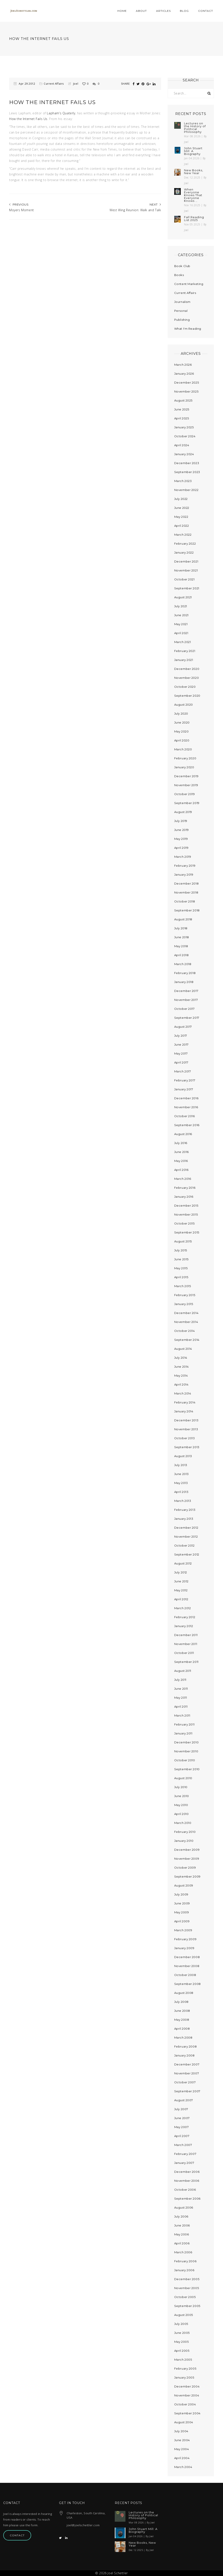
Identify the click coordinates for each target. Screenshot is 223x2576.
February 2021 (184, 651)
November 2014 (186, 1322)
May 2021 (181, 624)
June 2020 (182, 722)
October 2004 (185, 2404)
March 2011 (182, 1715)
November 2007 (186, 2073)
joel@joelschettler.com (83, 2525)
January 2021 (183, 660)
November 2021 (186, 570)
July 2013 (180, 1465)
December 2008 (187, 1957)
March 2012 (182, 1608)
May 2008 (181, 2019)
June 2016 (181, 1152)
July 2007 (181, 2109)
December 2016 (186, 1098)
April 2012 (181, 1599)
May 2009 (181, 1912)
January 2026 (184, 373)
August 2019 (183, 812)
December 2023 (186, 463)
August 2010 (183, 1778)
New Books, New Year (193, 172)
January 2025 (184, 427)
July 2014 (180, 1357)
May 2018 (181, 946)
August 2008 (184, 1993)
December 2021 (186, 561)
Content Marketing (188, 284)
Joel (75, 84)
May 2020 (181, 731)
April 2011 (181, 1706)
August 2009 (183, 1885)
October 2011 (184, 1653)
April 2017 (181, 1062)
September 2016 (186, 1125)
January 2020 (184, 767)
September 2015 (186, 1232)
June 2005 (182, 2332)
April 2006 (182, 2243)
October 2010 (184, 1760)
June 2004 (182, 2440)
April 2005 (181, 2350)
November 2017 (186, 1000)
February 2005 (185, 2368)
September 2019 (186, 803)
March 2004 (183, 2467)
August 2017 (183, 1026)
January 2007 (184, 2162)
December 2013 (186, 1420)
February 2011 (184, 1724)
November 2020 (186, 677)
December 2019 (186, 776)
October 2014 (184, 1331)
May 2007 (181, 2127)
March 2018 (182, 964)
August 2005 (183, 2315)
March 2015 (182, 1286)
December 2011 (186, 1635)
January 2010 (184, 1840)
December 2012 (186, 1527)
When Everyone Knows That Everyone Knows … (193, 195)
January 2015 (183, 1304)
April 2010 (181, 1814)
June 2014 (181, 1366)
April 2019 (181, 847)
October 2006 (185, 2189)
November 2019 (186, 785)
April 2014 (181, 1384)
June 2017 (181, 1044)
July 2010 (181, 1787)
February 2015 (184, 1295)
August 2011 (182, 1670)
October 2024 (185, 436)
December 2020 (186, 669)
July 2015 (180, 1250)
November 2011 (185, 1644)
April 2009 (182, 1921)
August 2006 (183, 2207)
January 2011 (183, 1733)
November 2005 (186, 2288)
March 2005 (183, 2359)
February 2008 (185, 2046)
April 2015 (181, 1277)
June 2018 (181, 937)
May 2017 (181, 1053)
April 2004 (182, 2458)
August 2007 (183, 2100)
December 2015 (186, 1205)
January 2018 (184, 982)
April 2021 (181, 633)
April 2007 (181, 2136)
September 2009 (187, 1876)
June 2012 (181, 1581)
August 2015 (183, 1241)
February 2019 (185, 865)
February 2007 (185, 2154)
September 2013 (186, 1447)
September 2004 (187, 2413)
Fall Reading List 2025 (194, 218)
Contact (17, 2535)
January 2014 (183, 1411)
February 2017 (184, 1080)
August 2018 (183, 919)
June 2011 (181, 1688)
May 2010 (181, 1805)
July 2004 (181, 2431)
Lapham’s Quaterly (61, 113)
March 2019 (182, 856)
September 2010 (187, 1769)
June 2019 (181, 830)
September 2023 (187, 472)
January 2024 (184, 454)
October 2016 (184, 1116)
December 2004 (187, 2386)
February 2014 (185, 1402)
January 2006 (184, 2270)
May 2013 (181, 1483)
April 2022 (181, 525)
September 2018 (187, 910)
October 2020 (185, 686)
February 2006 (185, 2261)
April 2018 (181, 955)
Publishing (182, 319)
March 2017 (182, 1071)
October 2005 (185, 2297)
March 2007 (183, 2145)
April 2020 (181, 740)
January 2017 (183, 1089)
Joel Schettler (118, 2573)
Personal (181, 310)
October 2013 (184, 1438)
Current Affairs (54, 84)
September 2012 (186, 1554)
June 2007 (182, 2118)
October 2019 (184, 794)
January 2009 (184, 1948)
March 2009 (183, 1930)
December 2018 (186, 883)
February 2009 (185, 1939)
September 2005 (187, 2306)
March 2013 (182, 1500)
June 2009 (182, 1903)
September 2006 (187, 2198)
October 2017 (184, 1008)
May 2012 (181, 1590)
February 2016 (185, 1187)
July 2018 (181, 928)
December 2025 (186, 382)
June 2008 (182, 2010)
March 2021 (182, 642)
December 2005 (186, 2279)
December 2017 (186, 991)
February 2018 (185, 973)
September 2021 (186, 588)
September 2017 (186, 1017)
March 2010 (182, 1823)
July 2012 (180, 1572)
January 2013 (183, 1518)
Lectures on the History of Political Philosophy (195, 127)
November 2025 (186, 391)
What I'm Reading (187, 328)
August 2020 (183, 704)
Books (179, 275)
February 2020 (185, 758)
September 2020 (187, 695)
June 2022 (181, 507)
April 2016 (181, 1169)
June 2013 (181, 1474)
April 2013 (181, 1492)
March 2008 (183, 2037)
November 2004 (186, 2395)
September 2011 (186, 1662)
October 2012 (184, 1545)
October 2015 (184, 1223)
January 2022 (184, 552)
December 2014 (186, 1313)
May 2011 (180, 1697)
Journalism (182, 302)
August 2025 (183, 400)
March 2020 (183, 749)
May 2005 (181, 2341)
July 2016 (180, 1143)
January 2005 (184, 2377)
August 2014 (183, 1348)
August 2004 (183, 2422)
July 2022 (181, 499)
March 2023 (183, 481)
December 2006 (187, 2171)
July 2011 (180, 1679)
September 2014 (186, 1339)
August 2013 (183, 1456)
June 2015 (181, 1259)
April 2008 (182, 2028)
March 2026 (183, 364)
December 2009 (187, 1849)
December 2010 (186, 1742)
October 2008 (185, 1975)
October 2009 (185, 1867)
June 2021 (181, 615)
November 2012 (186, 1536)
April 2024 (181, 445)
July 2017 (180, 1035)
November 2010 (186, 1751)
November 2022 (186, 490)
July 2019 (180, 821)
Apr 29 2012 (27, 84)
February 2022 (185, 543)
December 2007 (186, 2064)
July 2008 (181, 2001)
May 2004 (181, 2449)
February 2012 (184, 1617)
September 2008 (187, 1984)
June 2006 (182, 2225)
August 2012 (183, 1563)
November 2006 (186, 2180)
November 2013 (186, 1429)
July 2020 (181, 713)
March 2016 (182, 1178)
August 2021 (183, 597)
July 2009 (181, 1894)
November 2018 (186, 892)
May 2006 (181, 2234)
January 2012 (183, 1626)
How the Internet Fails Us (28, 119)
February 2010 (185, 1831)
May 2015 (181, 1268)
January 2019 (183, 874)
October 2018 (184, 901)
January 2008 (184, 2055)
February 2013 (185, 1509)
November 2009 (186, 1858)
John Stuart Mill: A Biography (193, 151)
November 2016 (186, 1107)
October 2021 (184, 579)
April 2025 (181, 418)
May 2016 (181, 1161)
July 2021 (180, 606)
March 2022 (183, 534)
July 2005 (181, 2324)
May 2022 (181, 516)
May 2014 (181, 1375)
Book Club (182, 266)
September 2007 (187, 2091)
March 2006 (183, 2252)
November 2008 (186, 1966)
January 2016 (183, 1196)
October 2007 (185, 2082)
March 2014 (182, 1393)
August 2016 (183, 1134)
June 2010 (181, 1796)
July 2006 (181, 2216)
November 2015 (186, 1214)
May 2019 (181, 838)
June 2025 (181, 409)
